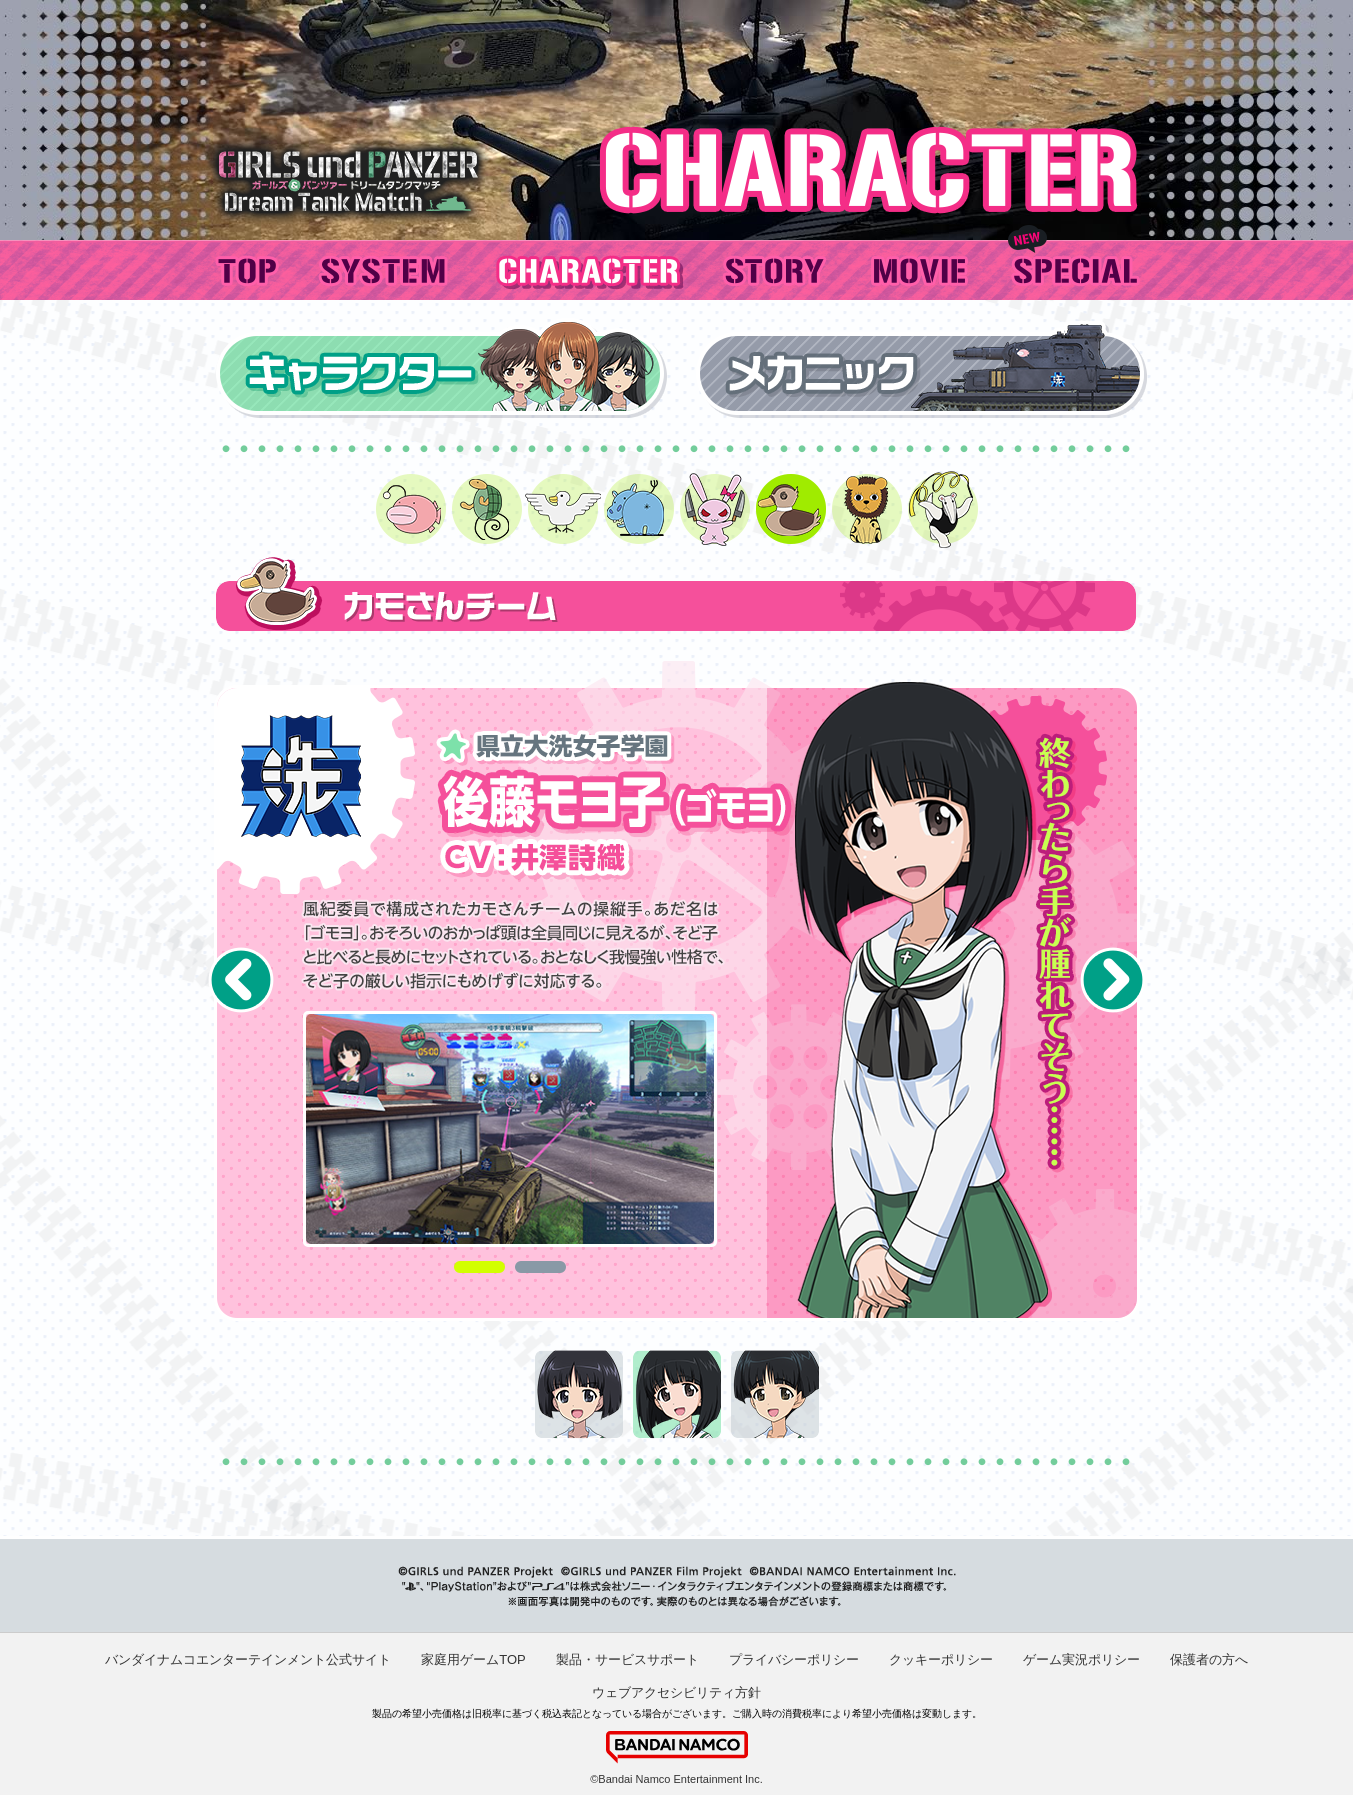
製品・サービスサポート (627, 1659)
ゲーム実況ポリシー (1081, 1659)
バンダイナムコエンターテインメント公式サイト (248, 1659)
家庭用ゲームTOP (473, 1659)
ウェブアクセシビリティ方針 (676, 1692)
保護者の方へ (1209, 1659)
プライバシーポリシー (794, 1659)
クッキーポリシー (941, 1659)
